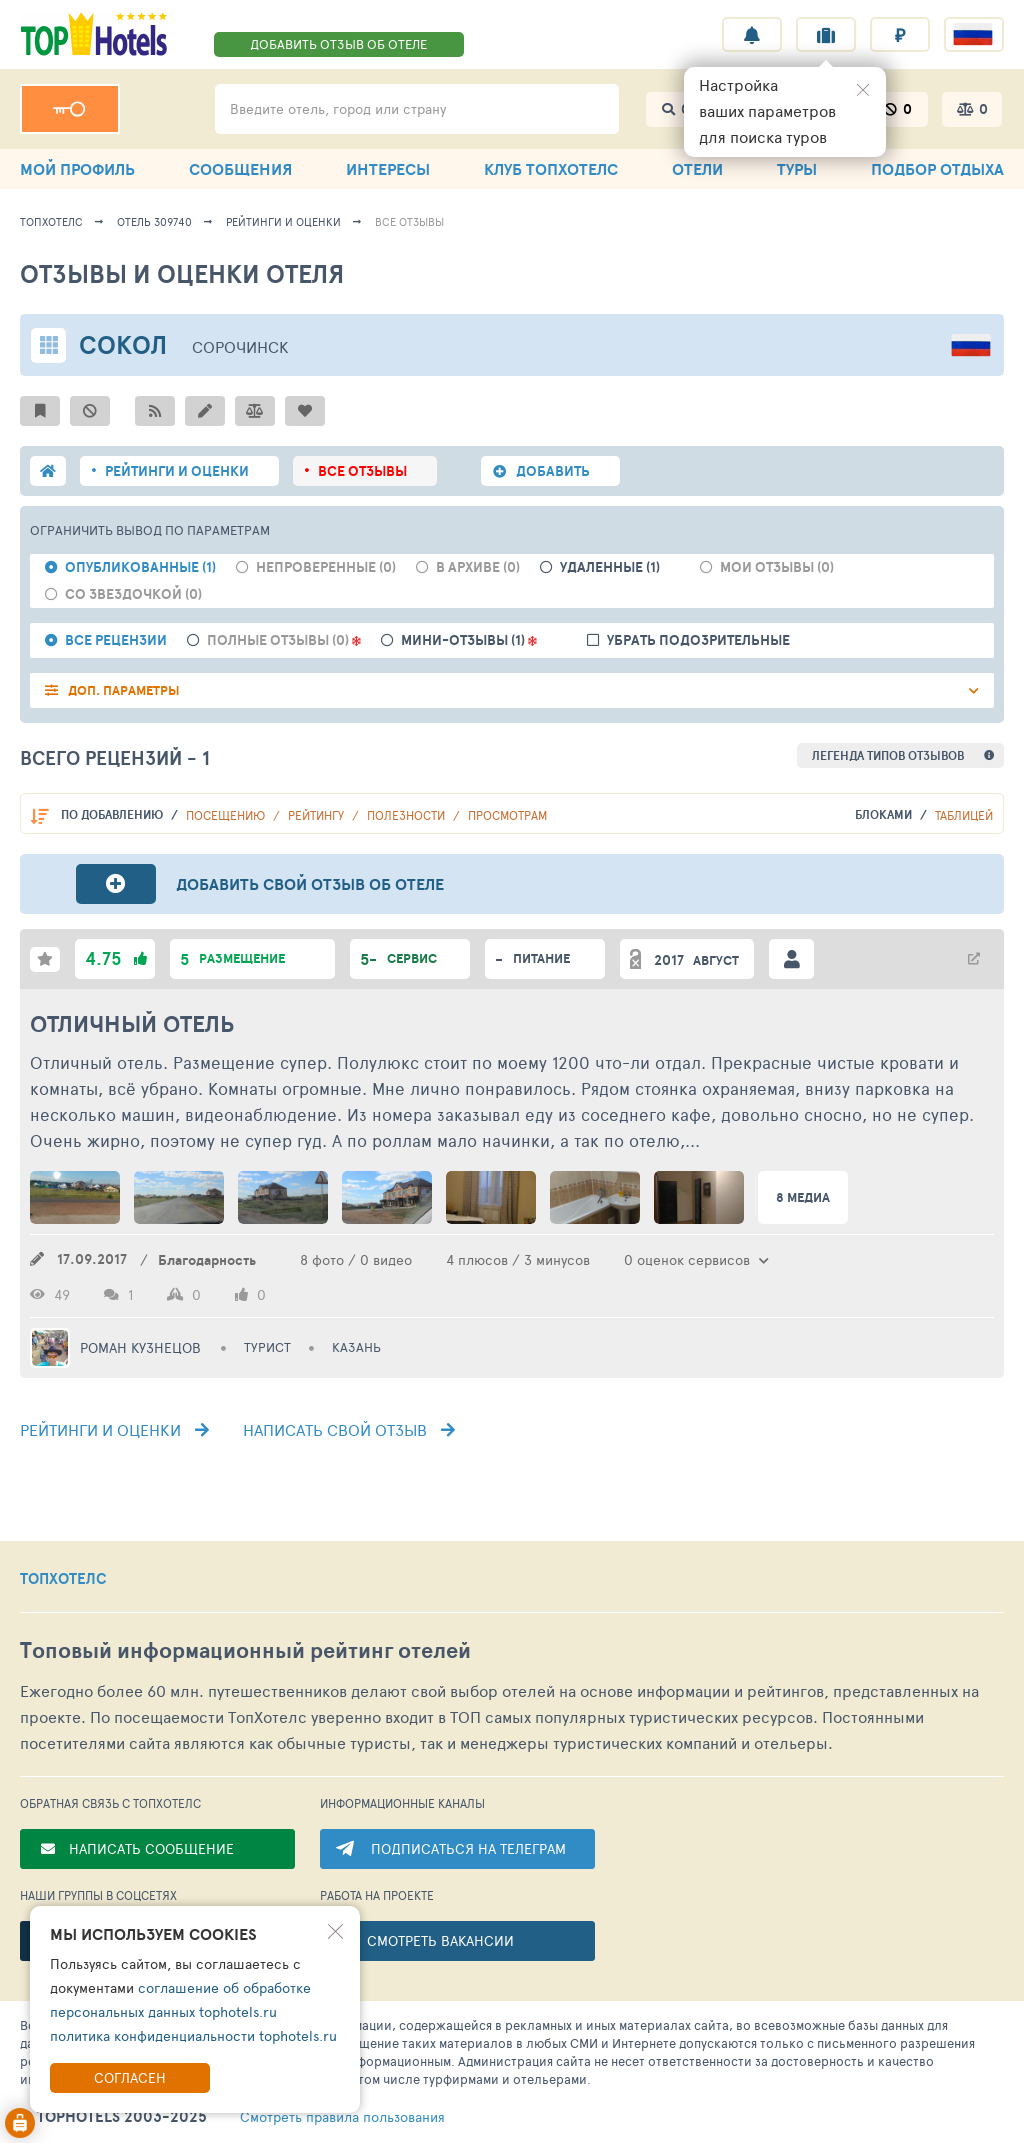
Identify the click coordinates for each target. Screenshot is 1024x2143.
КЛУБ (551, 169)
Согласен (130, 2077)
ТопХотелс (51, 221)
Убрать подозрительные (698, 640)
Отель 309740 (154, 221)
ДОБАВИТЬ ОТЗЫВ (338, 44)
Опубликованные (140, 567)
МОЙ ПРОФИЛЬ (77, 169)
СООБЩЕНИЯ (240, 169)
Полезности (407, 815)
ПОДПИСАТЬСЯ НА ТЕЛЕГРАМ (468, 1848)
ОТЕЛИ (697, 169)
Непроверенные (326, 567)
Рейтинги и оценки (283, 221)
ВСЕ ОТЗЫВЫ (362, 471)
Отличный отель (132, 1024)
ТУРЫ (797, 169)
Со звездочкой (133, 594)
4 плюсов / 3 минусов (518, 1259)
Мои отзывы (777, 567)
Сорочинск (240, 346)
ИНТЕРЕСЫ (388, 169)
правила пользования (342, 2117)
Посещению (227, 815)
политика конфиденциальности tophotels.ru (193, 2035)
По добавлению (113, 814)
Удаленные (610, 567)
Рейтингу (317, 815)
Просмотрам (507, 815)
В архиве (478, 567)
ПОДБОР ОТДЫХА (937, 169)
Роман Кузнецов (140, 1348)
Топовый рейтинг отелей (245, 1650)
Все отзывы (409, 221)
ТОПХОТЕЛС (63, 1579)
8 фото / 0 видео (356, 1259)
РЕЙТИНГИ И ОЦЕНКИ (177, 471)
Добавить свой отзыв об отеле (310, 884)
